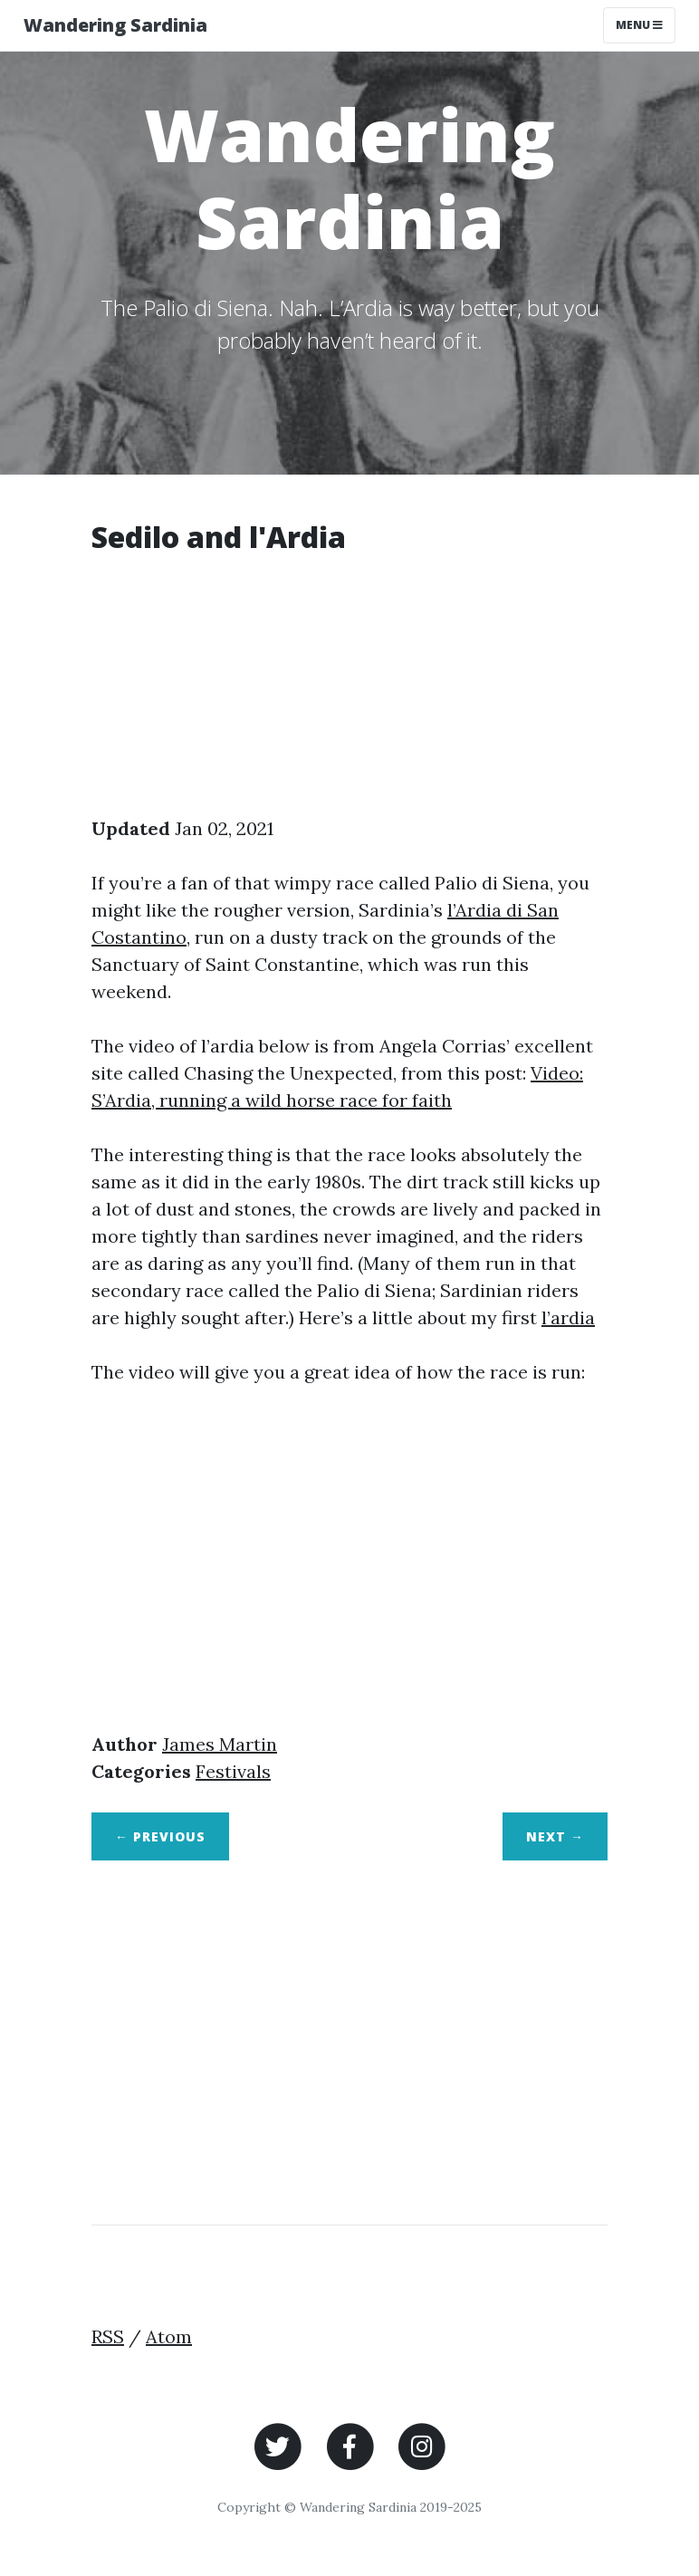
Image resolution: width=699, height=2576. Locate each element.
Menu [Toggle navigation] (639, 25)
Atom (169, 2336)
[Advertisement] (349, 688)
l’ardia (568, 1317)
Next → (555, 1836)
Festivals (233, 1771)
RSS (107, 2336)
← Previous (160, 1836)
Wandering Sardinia (115, 25)
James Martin (219, 1744)
